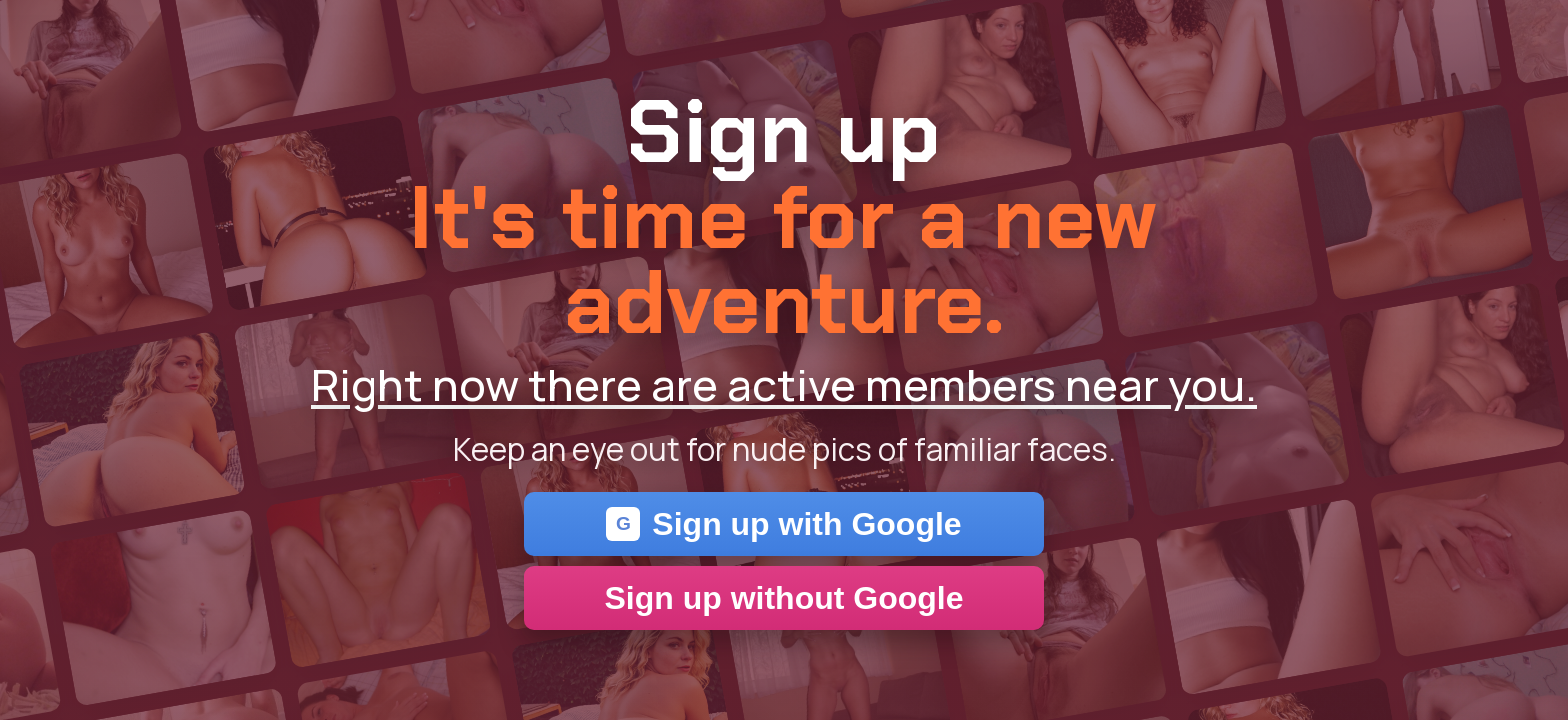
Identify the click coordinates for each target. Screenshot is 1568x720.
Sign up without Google (783, 598)
